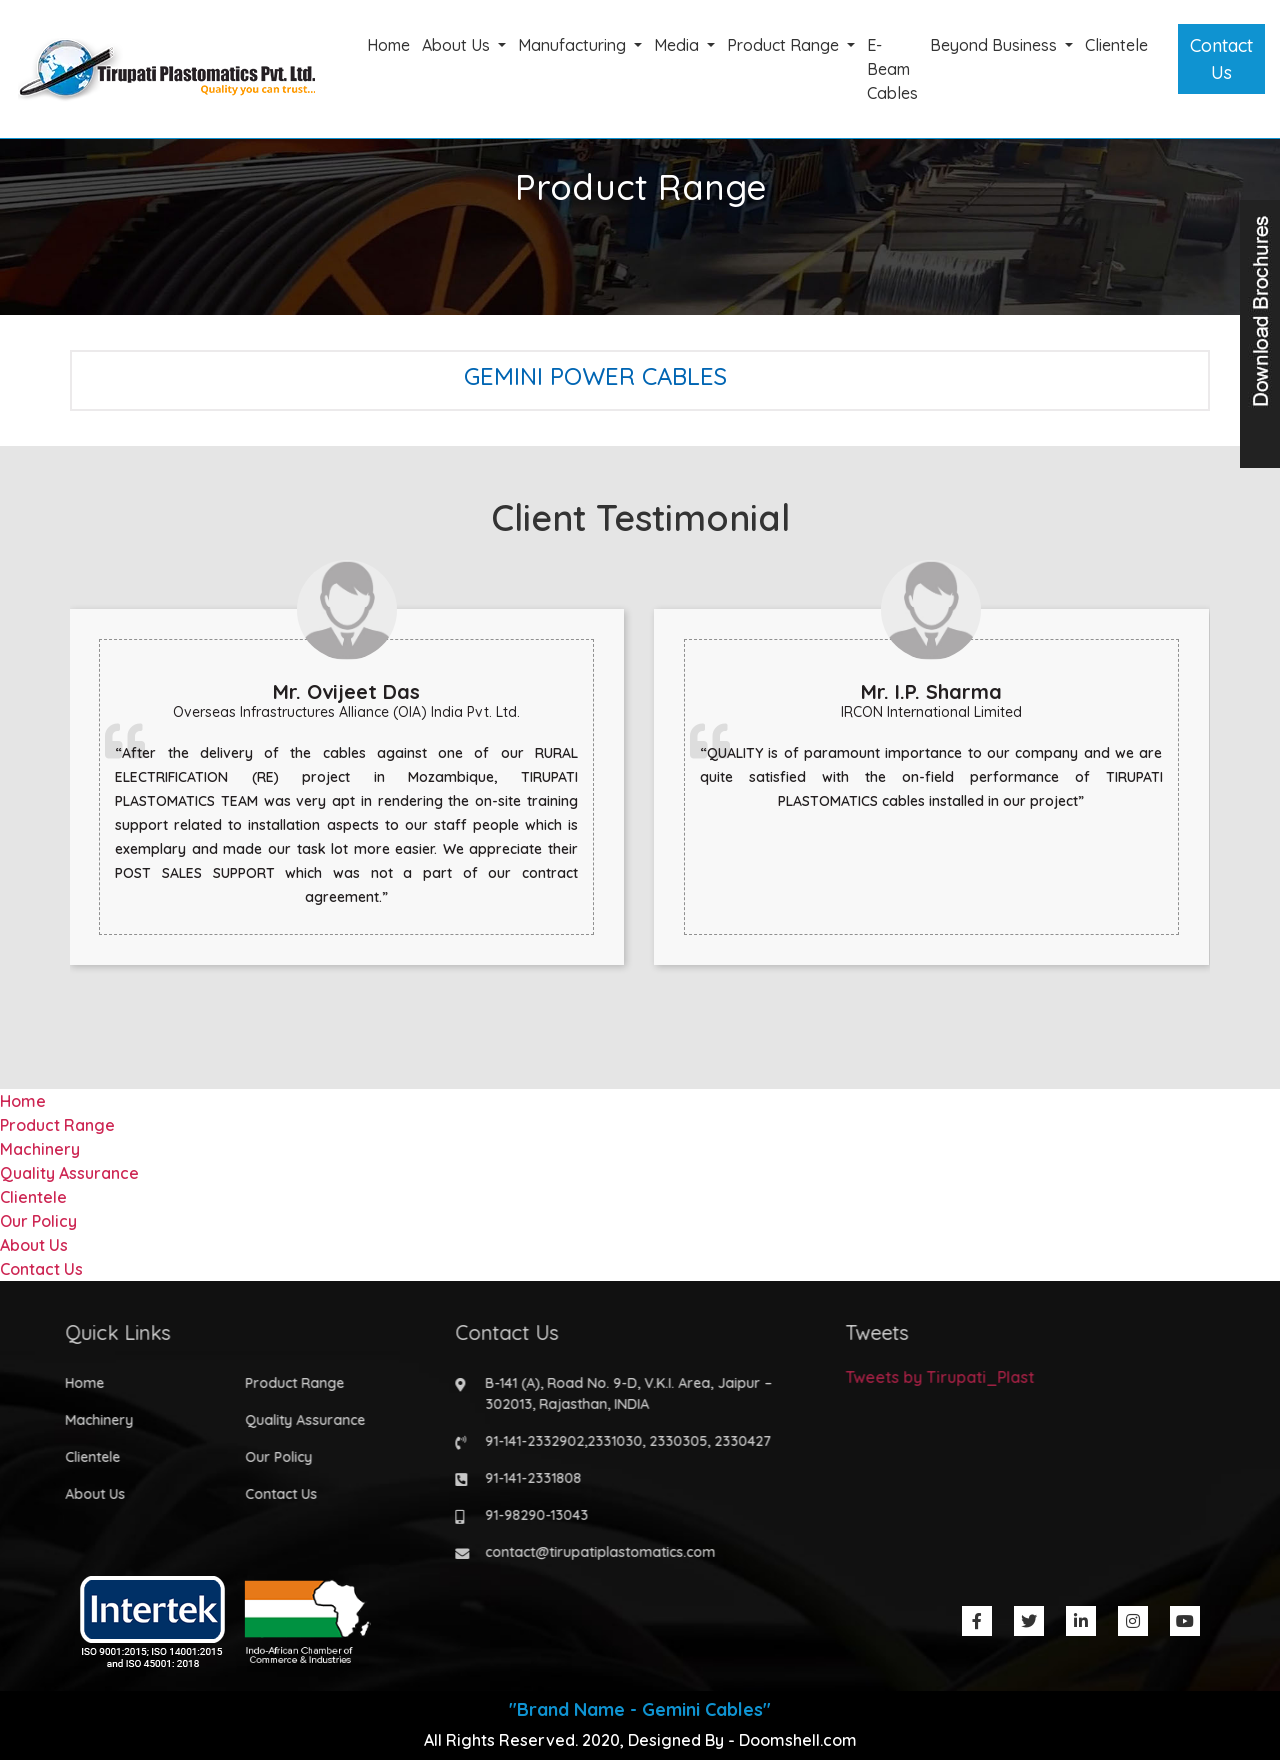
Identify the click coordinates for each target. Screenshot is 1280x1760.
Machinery (40, 1149)
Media (678, 45)
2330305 (673, 1441)
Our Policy (38, 1221)
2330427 (737, 1441)
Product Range (785, 45)
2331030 (609, 1441)
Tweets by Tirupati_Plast (934, 1377)
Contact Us (1221, 59)
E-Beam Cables (892, 69)
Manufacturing (574, 45)
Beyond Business (995, 45)
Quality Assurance (69, 1173)
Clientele (1116, 45)
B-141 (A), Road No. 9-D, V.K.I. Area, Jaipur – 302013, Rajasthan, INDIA (623, 1393)
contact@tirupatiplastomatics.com (595, 1552)
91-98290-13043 (531, 1515)
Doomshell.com (798, 1740)
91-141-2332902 (529, 1441)
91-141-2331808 (528, 1478)
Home (388, 45)
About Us (458, 45)
